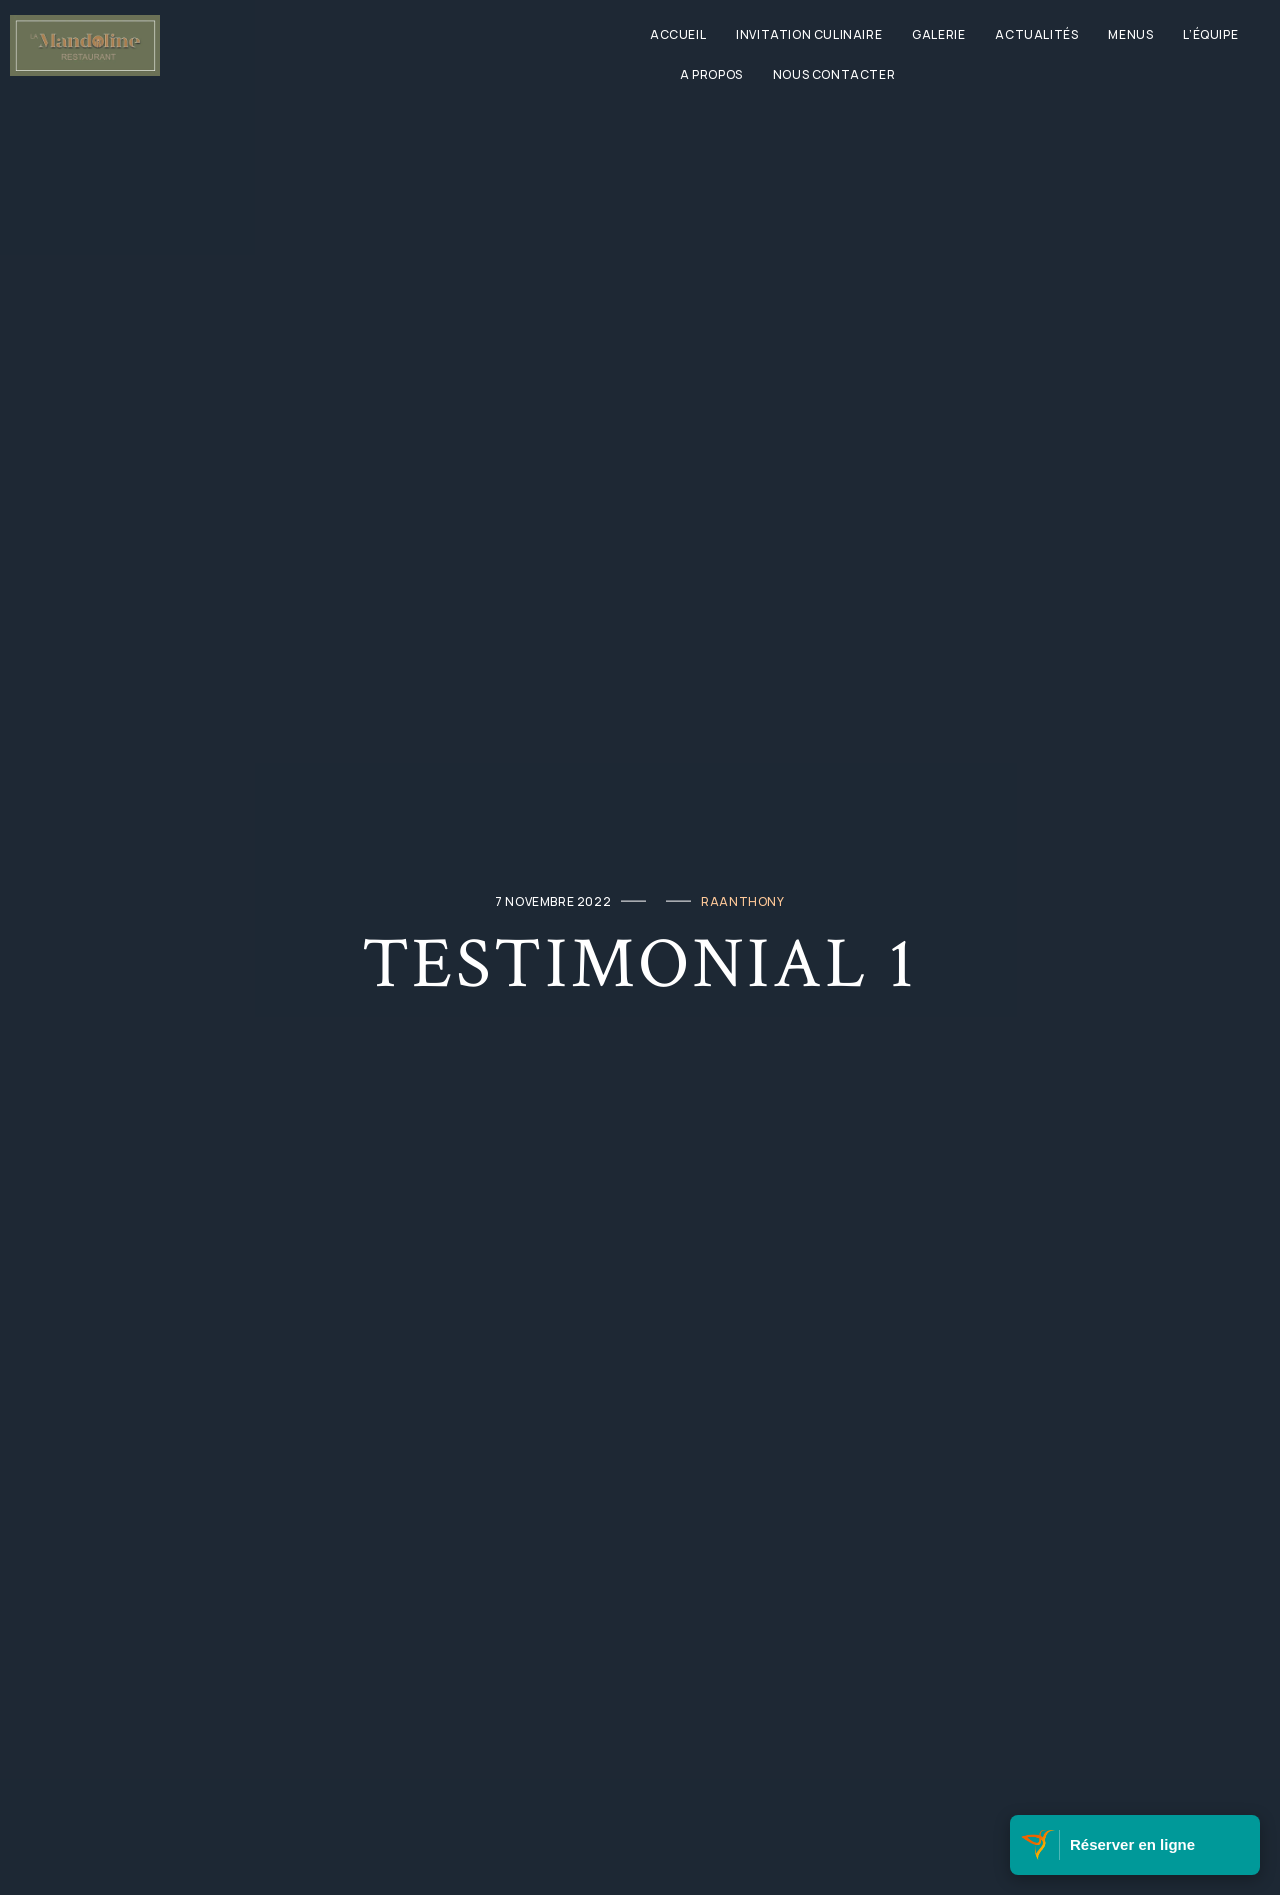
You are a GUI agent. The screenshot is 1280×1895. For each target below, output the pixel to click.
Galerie (938, 34)
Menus (1130, 34)
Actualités (1036, 34)
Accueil (678, 34)
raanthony (742, 900)
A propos (711, 74)
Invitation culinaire (809, 34)
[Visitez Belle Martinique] (1040, 1845)
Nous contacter (834, 74)
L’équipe (1210, 34)
